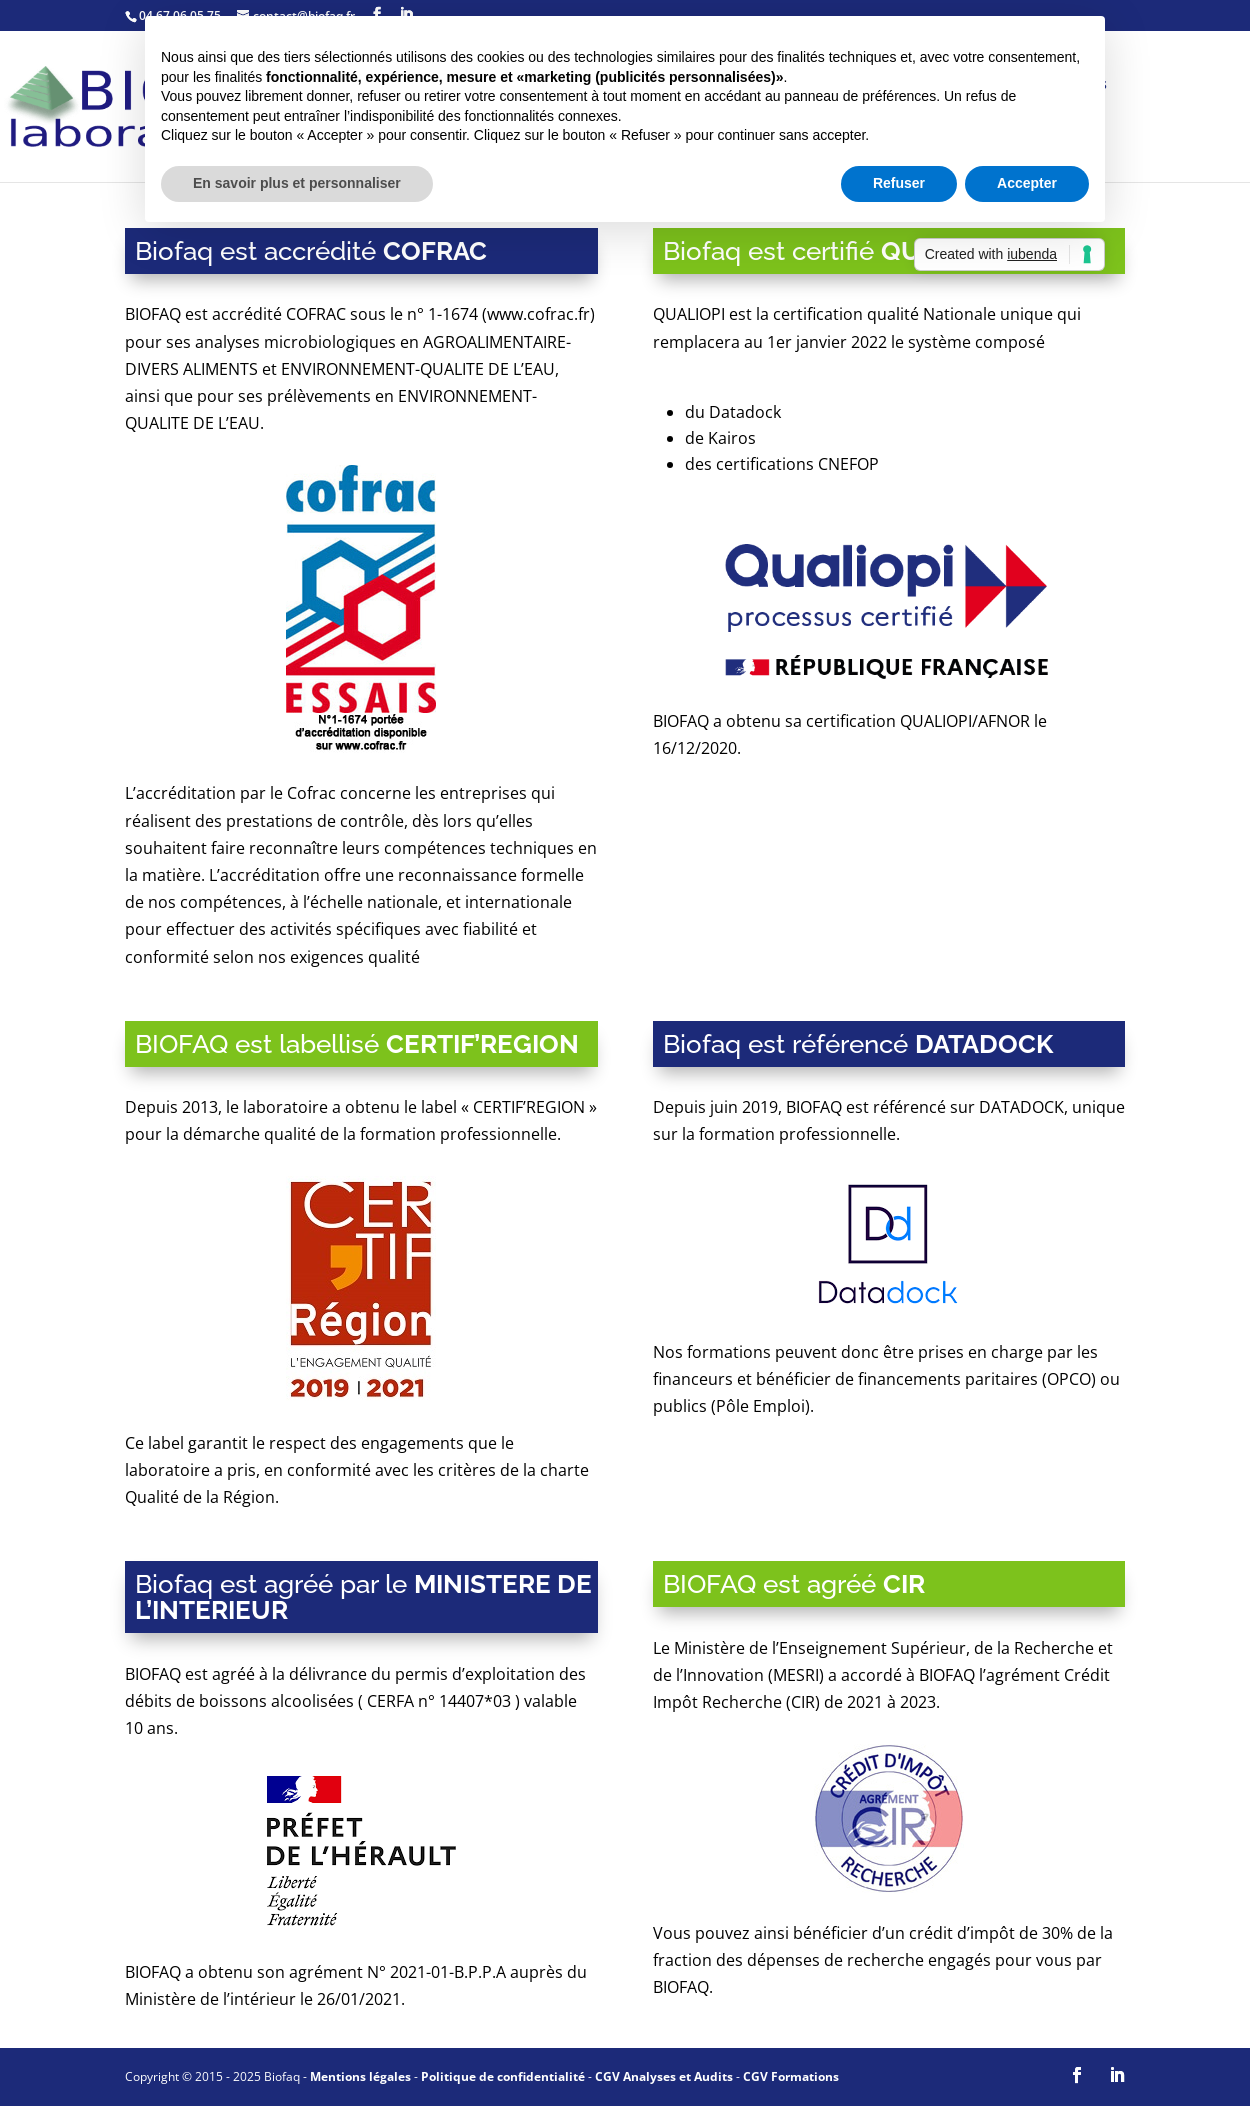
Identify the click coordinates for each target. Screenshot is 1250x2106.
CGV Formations (791, 2076)
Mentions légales (360, 2076)
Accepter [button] (1027, 183)
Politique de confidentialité (503, 2076)
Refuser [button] (899, 183)
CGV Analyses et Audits (664, 2076)
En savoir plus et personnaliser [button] (297, 183)
